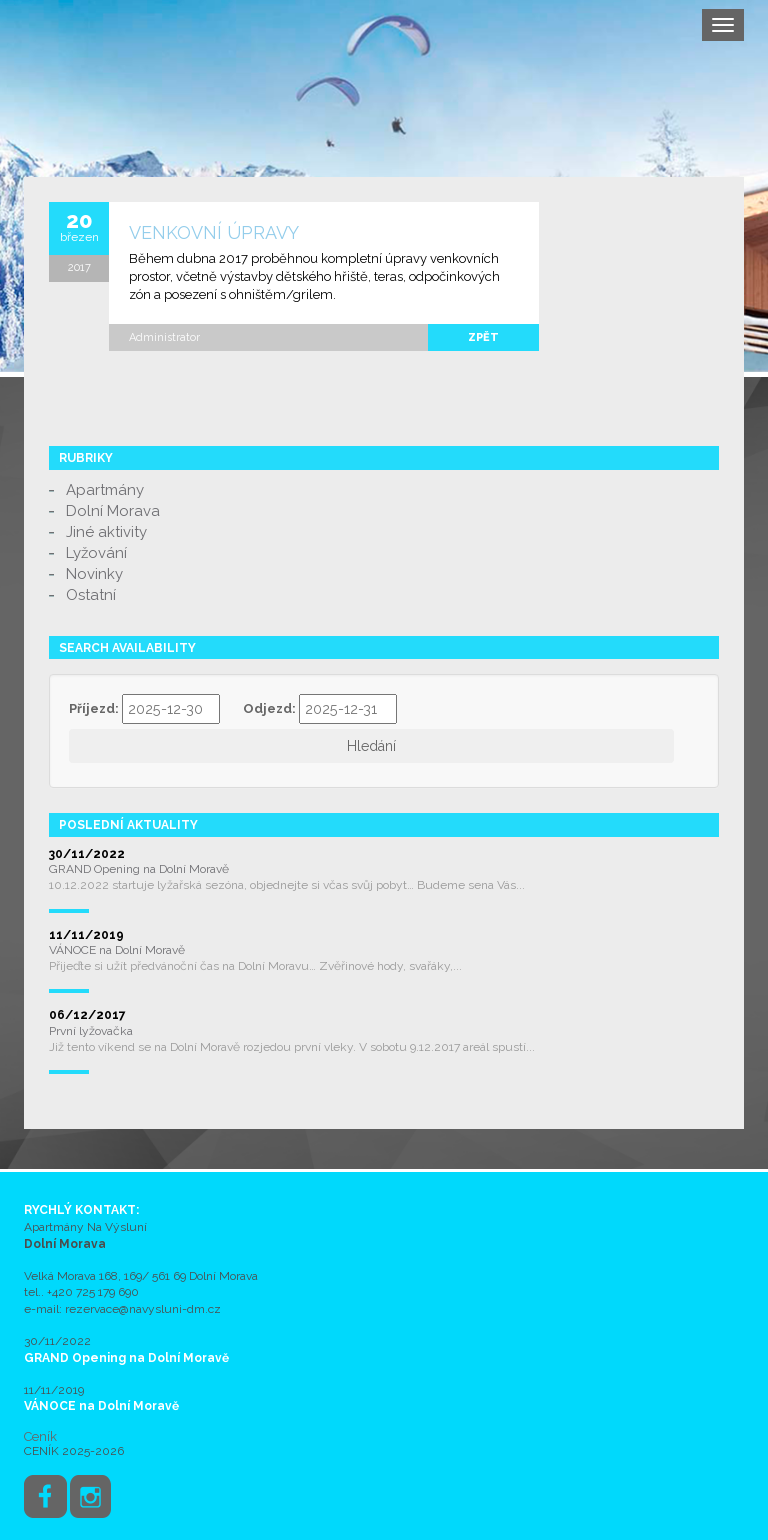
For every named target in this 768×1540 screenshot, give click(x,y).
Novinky (94, 574)
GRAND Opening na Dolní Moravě (139, 869)
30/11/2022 (87, 854)
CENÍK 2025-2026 (74, 1451)
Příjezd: (94, 708)
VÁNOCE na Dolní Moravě (117, 950)
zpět (483, 337)
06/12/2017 (87, 1015)
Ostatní (91, 595)
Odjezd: (269, 708)
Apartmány (105, 490)
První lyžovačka (91, 1031)
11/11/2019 (86, 935)
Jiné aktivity (106, 532)
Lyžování (96, 553)
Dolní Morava (113, 511)
